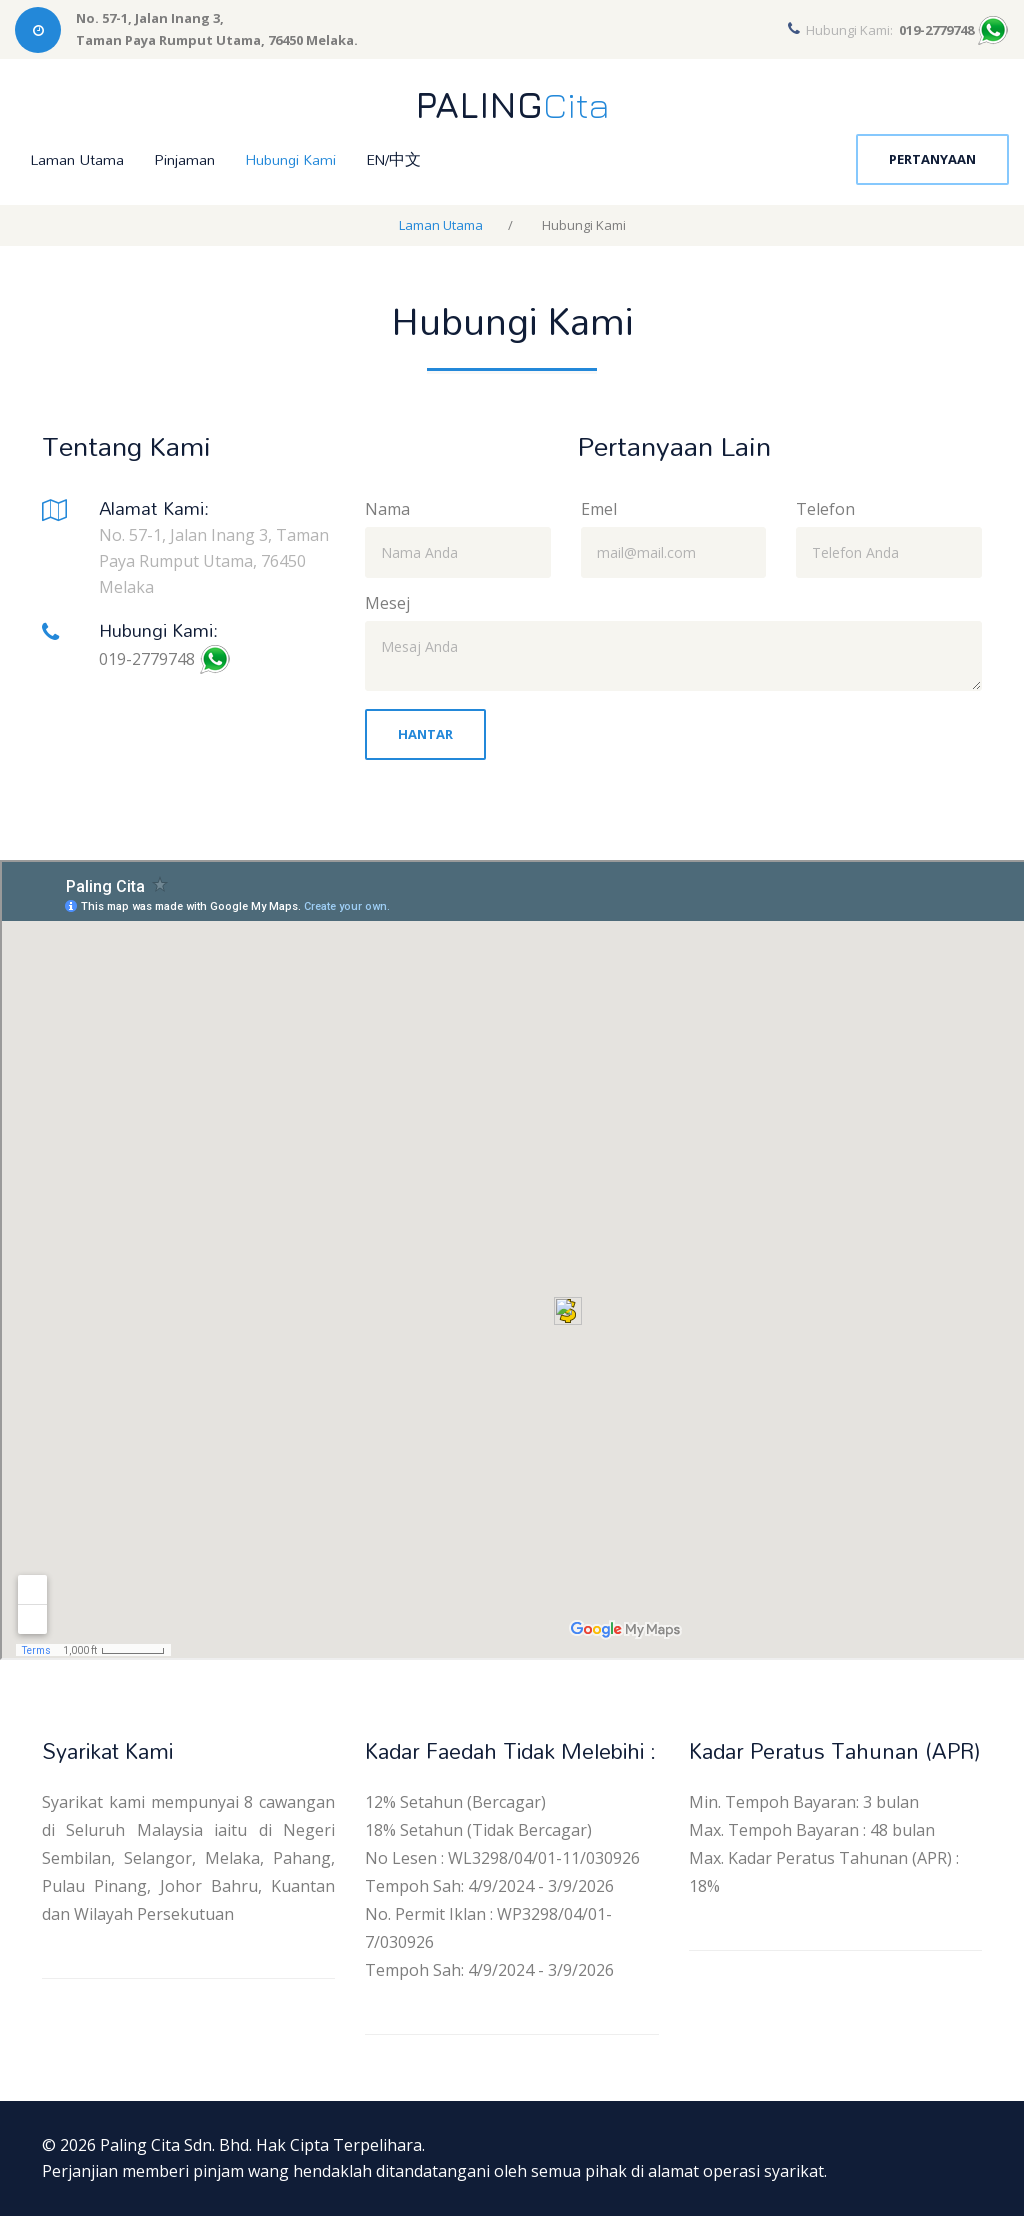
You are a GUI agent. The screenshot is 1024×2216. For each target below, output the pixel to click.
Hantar (425, 734)
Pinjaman (184, 159)
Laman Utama (77, 159)
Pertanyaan (932, 159)
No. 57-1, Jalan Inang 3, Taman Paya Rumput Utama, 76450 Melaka (214, 561)
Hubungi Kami (290, 159)
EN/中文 (393, 159)
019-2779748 (147, 659)
